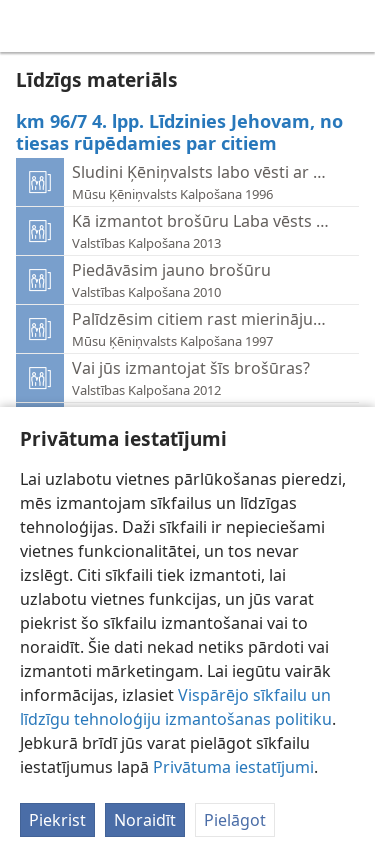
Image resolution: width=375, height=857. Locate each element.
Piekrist (57, 820)
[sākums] (30, 26)
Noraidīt (145, 820)
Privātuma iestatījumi (233, 767)
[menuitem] (30, 26)
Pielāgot (235, 820)
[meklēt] (350, 26)
